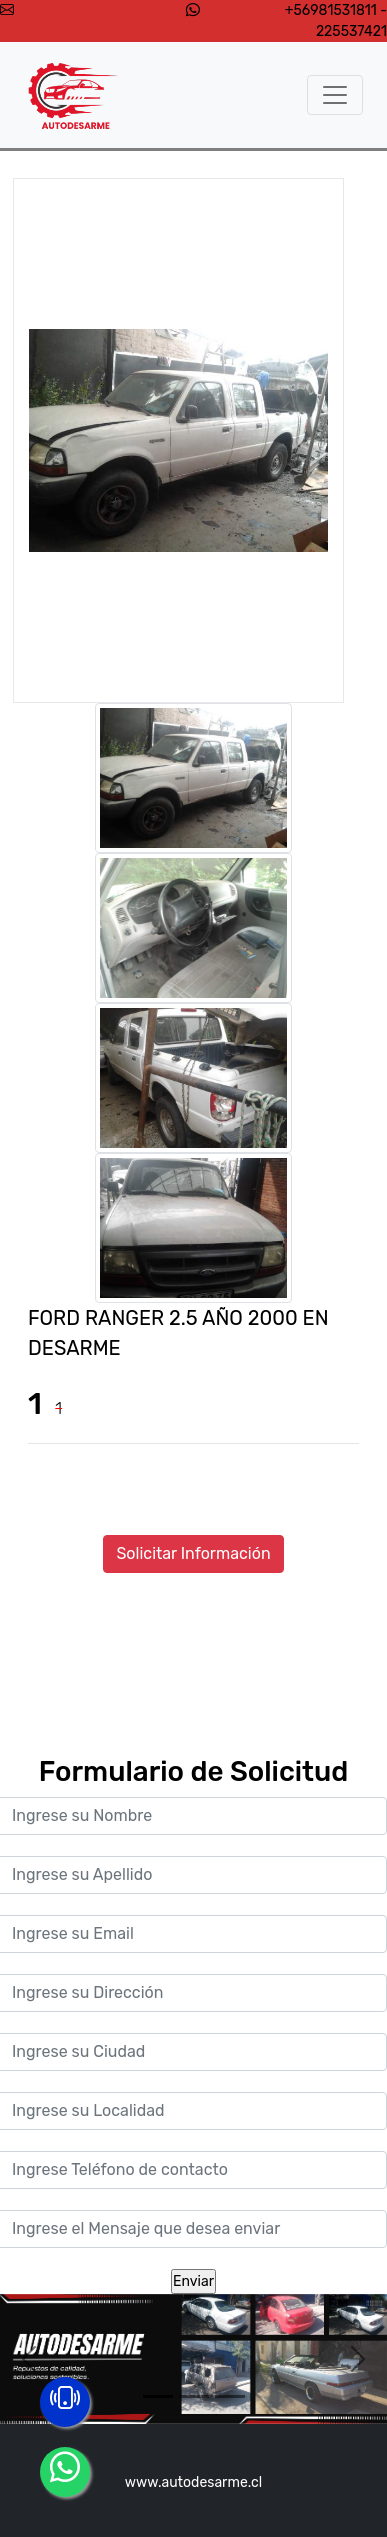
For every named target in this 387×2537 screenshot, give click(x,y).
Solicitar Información (193, 1553)
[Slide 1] (158, 2396)
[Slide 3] (230, 2396)
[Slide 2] (194, 2396)
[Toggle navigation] (335, 95)
